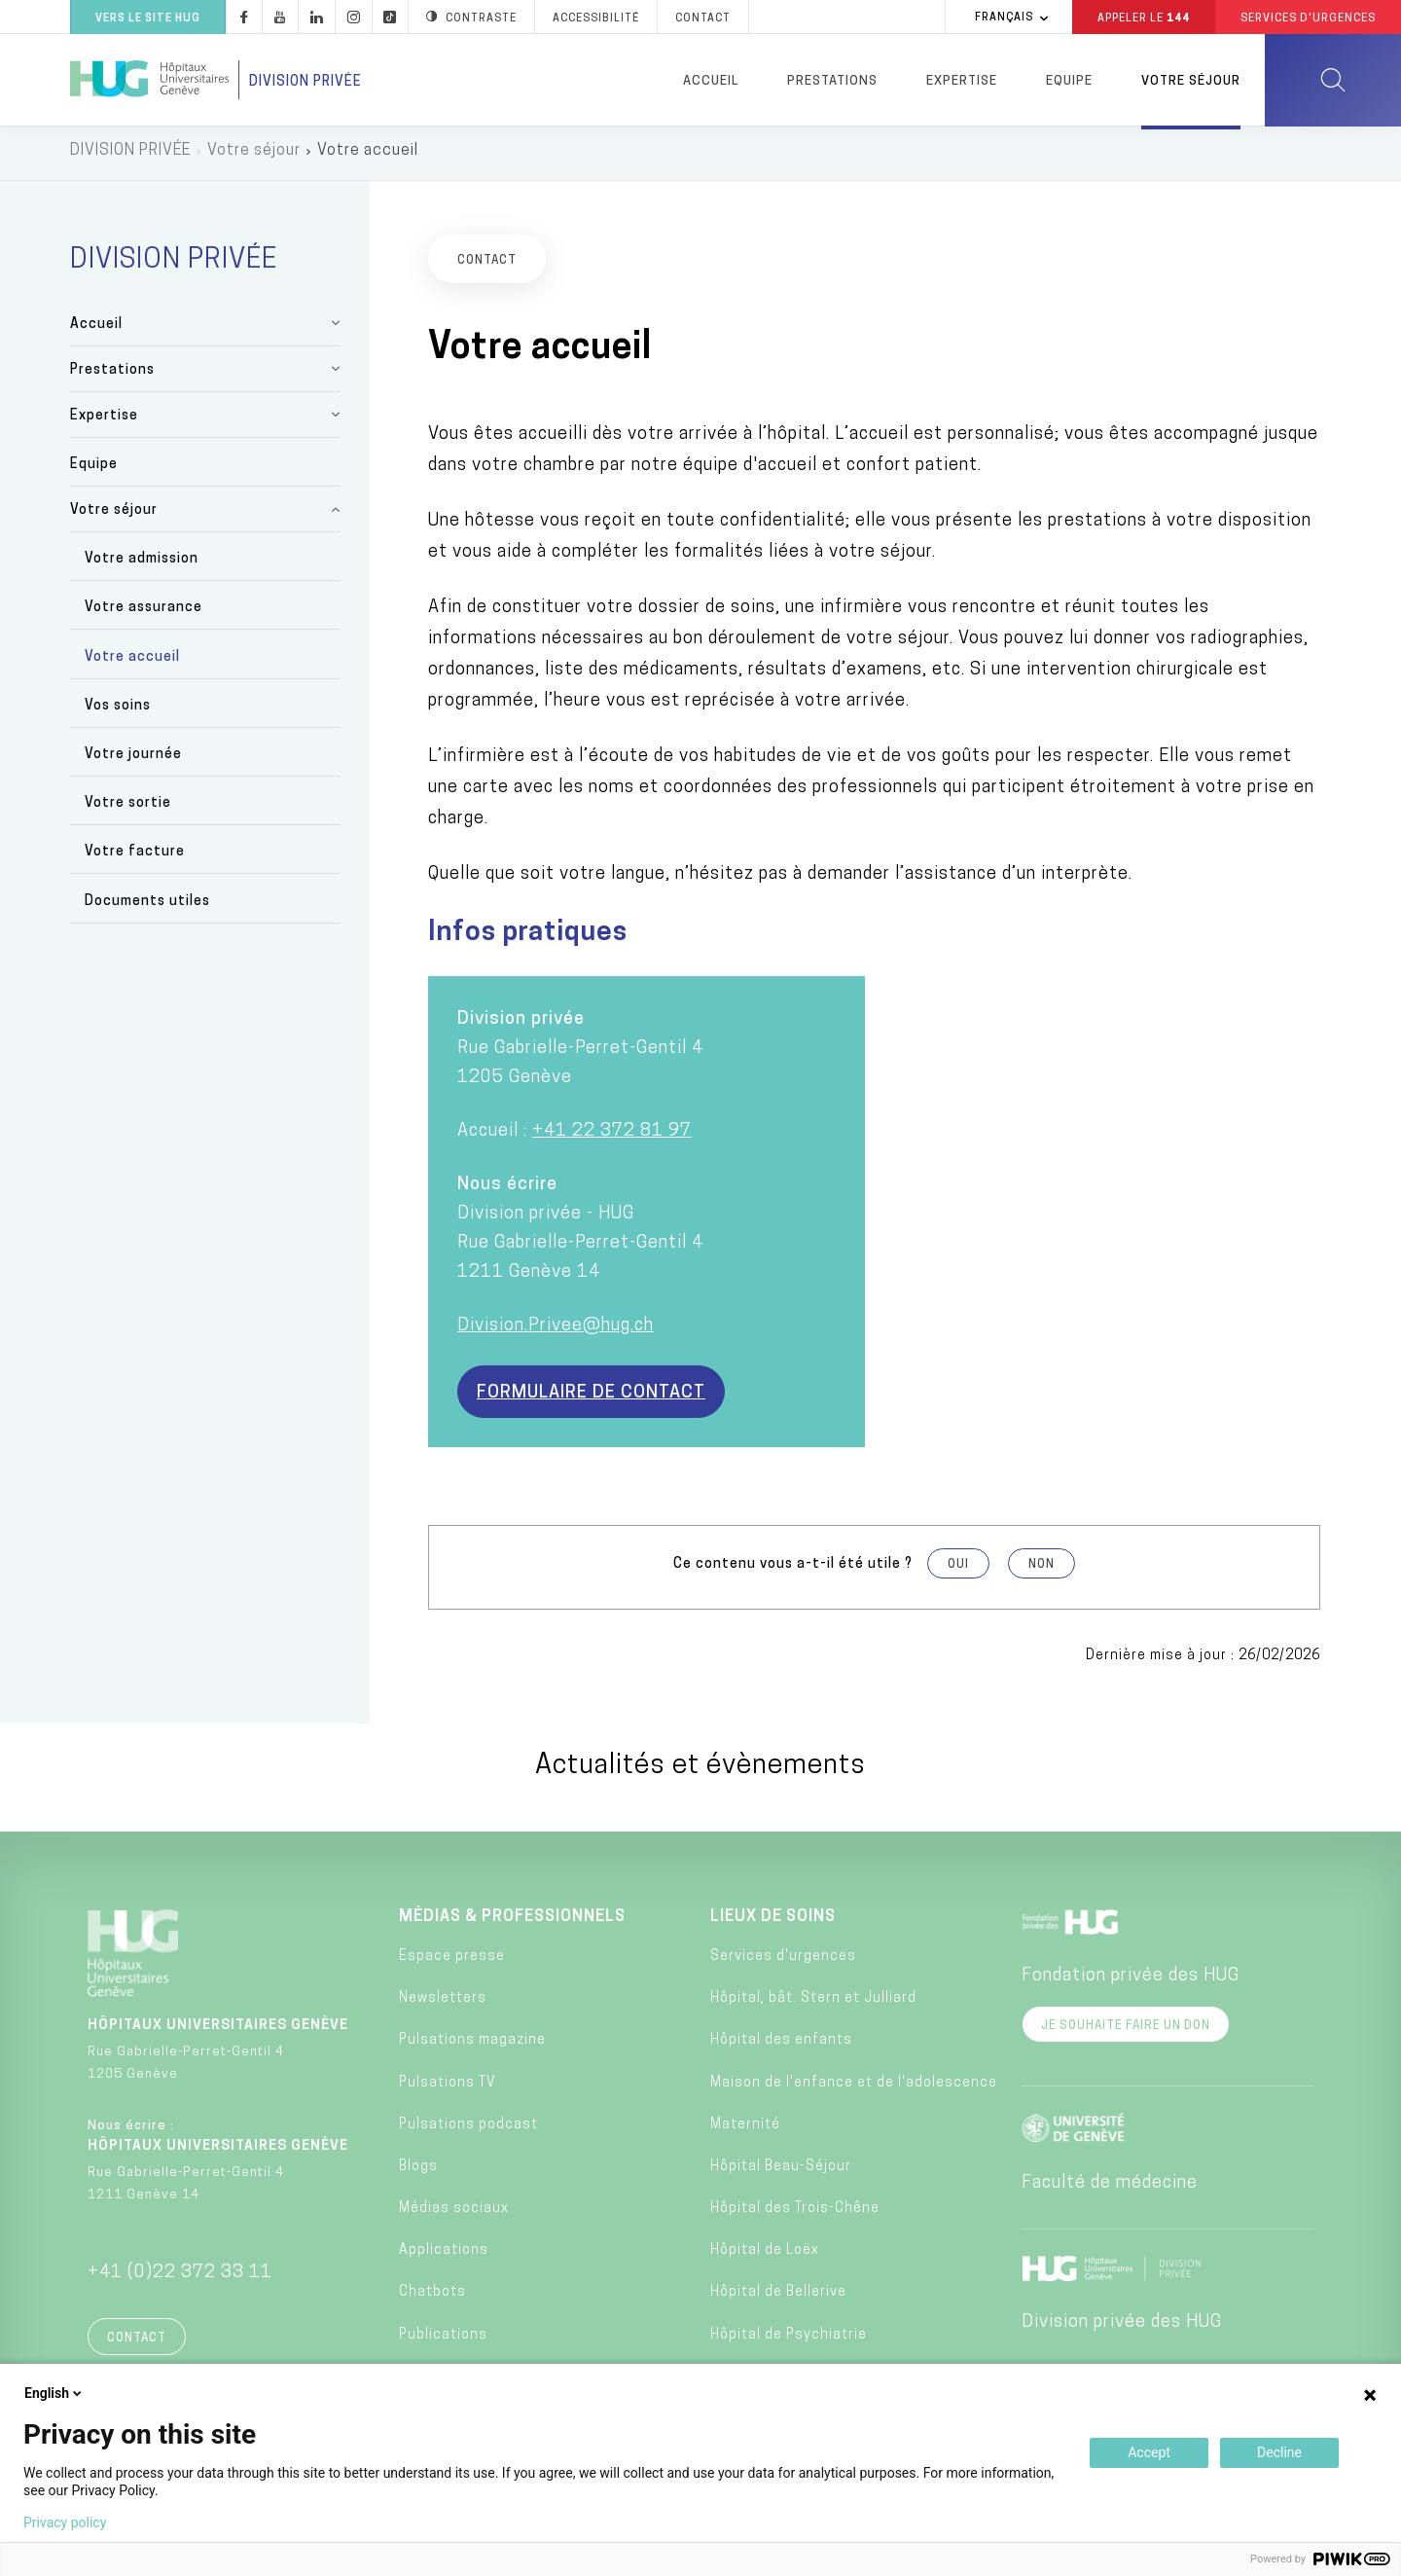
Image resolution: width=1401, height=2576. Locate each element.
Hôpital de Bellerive (778, 2298)
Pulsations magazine (472, 2046)
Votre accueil (132, 662)
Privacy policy (64, 2522)
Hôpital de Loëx (764, 2256)
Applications (443, 2256)
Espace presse (452, 1961)
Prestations (832, 81)
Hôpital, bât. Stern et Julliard (813, 2003)
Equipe (1069, 81)
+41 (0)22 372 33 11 (180, 2277)
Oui (958, 1570)
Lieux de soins (773, 1922)
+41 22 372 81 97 (612, 1136)
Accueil (710, 81)
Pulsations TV (447, 2088)
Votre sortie (128, 809)
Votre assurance (143, 613)
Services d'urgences (783, 1961)
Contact (136, 2343)
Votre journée (133, 759)
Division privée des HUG (1122, 2327)
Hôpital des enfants (781, 2046)
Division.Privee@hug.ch (555, 1331)
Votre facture (135, 858)
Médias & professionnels (512, 1922)
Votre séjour (1190, 81)
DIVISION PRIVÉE (130, 155)
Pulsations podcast (468, 2129)
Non (1041, 1570)
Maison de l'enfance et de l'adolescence (853, 2088)
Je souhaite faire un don (1125, 2031)
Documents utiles (147, 906)
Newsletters (442, 2003)
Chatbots (432, 2298)
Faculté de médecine (1110, 2188)
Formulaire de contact (591, 1398)
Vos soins (118, 711)
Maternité (745, 2129)
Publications (443, 2340)
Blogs (418, 2171)
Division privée (305, 82)
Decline (1279, 2452)
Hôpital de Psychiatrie (788, 2340)
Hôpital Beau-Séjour (780, 2171)
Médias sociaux (454, 2213)
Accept (1149, 2452)
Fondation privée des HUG (1130, 1981)
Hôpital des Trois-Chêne (795, 2213)
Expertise (961, 81)
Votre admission (141, 565)
